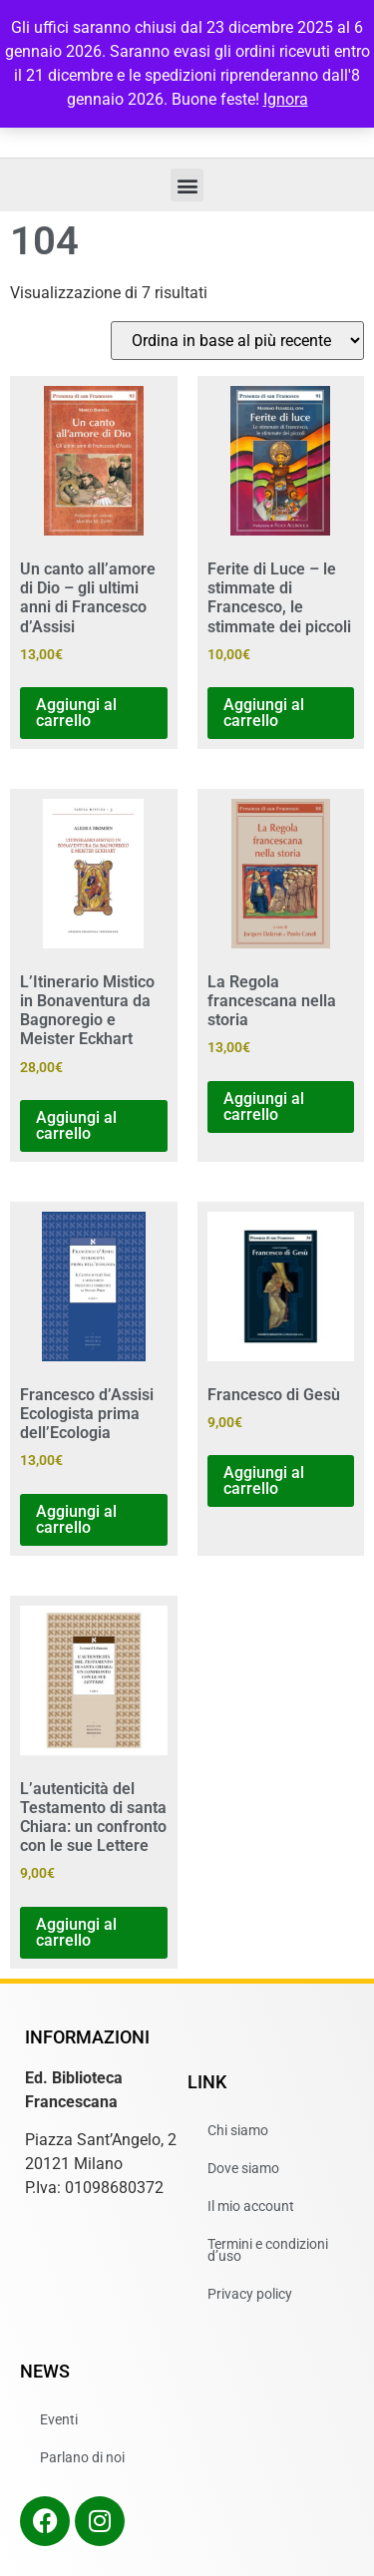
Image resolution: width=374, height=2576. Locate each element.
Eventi (59, 2419)
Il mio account (250, 2206)
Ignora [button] (285, 99)
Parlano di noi (82, 2457)
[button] (187, 185)
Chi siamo (237, 2130)
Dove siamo (243, 2168)
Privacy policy (249, 2294)
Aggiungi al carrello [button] (76, 712)
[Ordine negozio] (237, 340)
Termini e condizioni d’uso (267, 2250)
